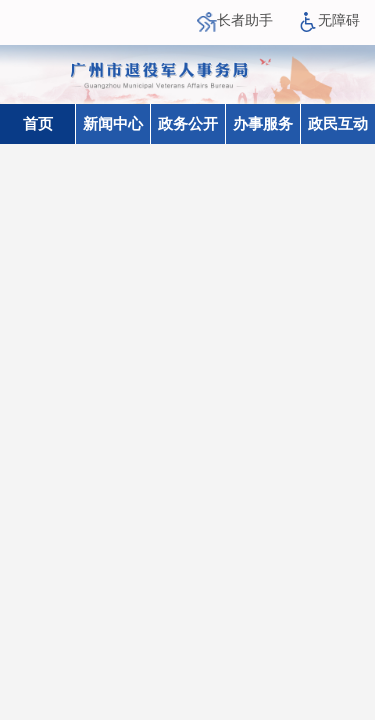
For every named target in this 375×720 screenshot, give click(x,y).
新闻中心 (113, 124)
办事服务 (263, 124)
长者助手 (235, 20)
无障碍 (329, 20)
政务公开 (188, 124)
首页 (38, 124)
